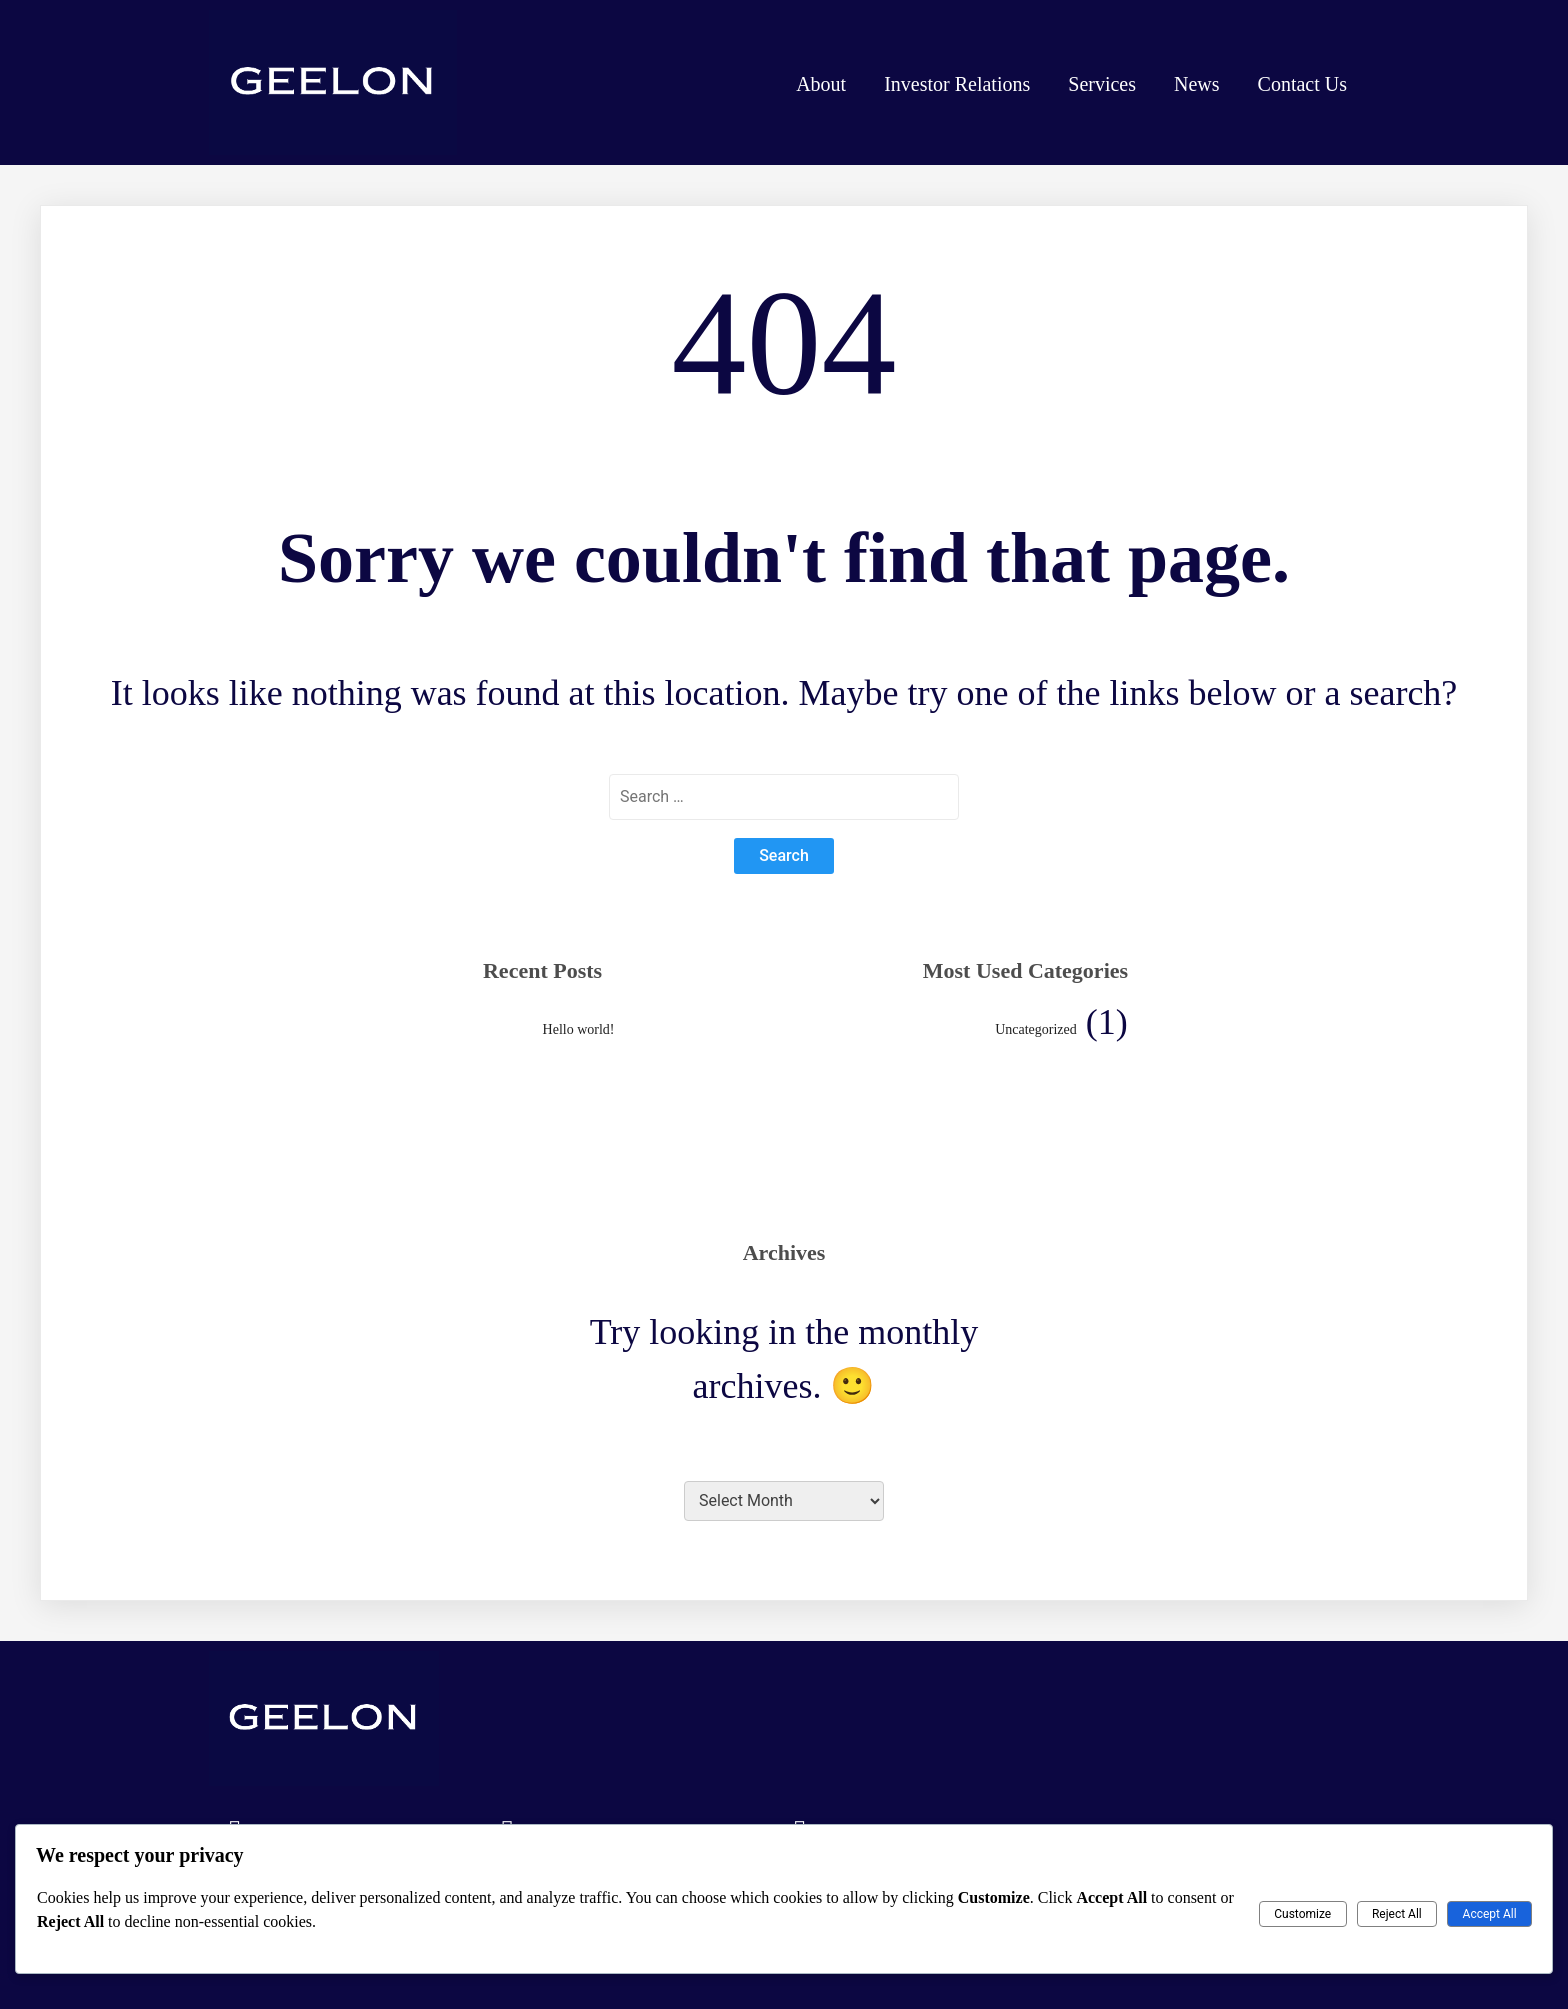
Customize (1302, 1914)
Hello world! (579, 1029)
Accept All (1490, 1914)
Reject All (1397, 1914)
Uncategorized (1036, 1029)
